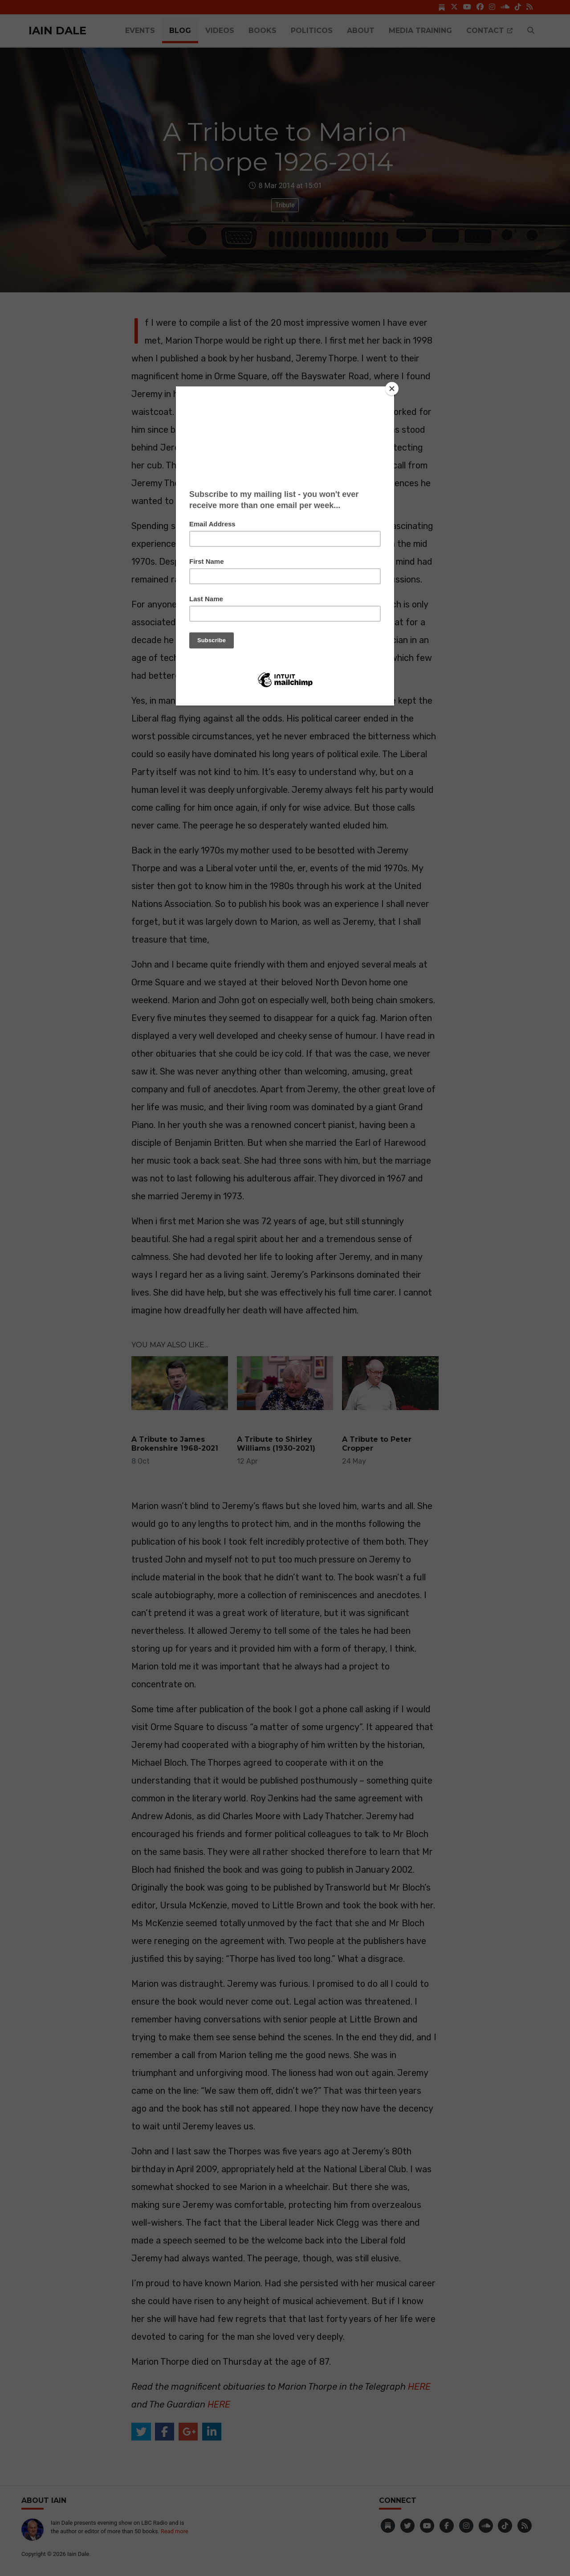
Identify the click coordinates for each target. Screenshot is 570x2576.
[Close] (392, 388)
